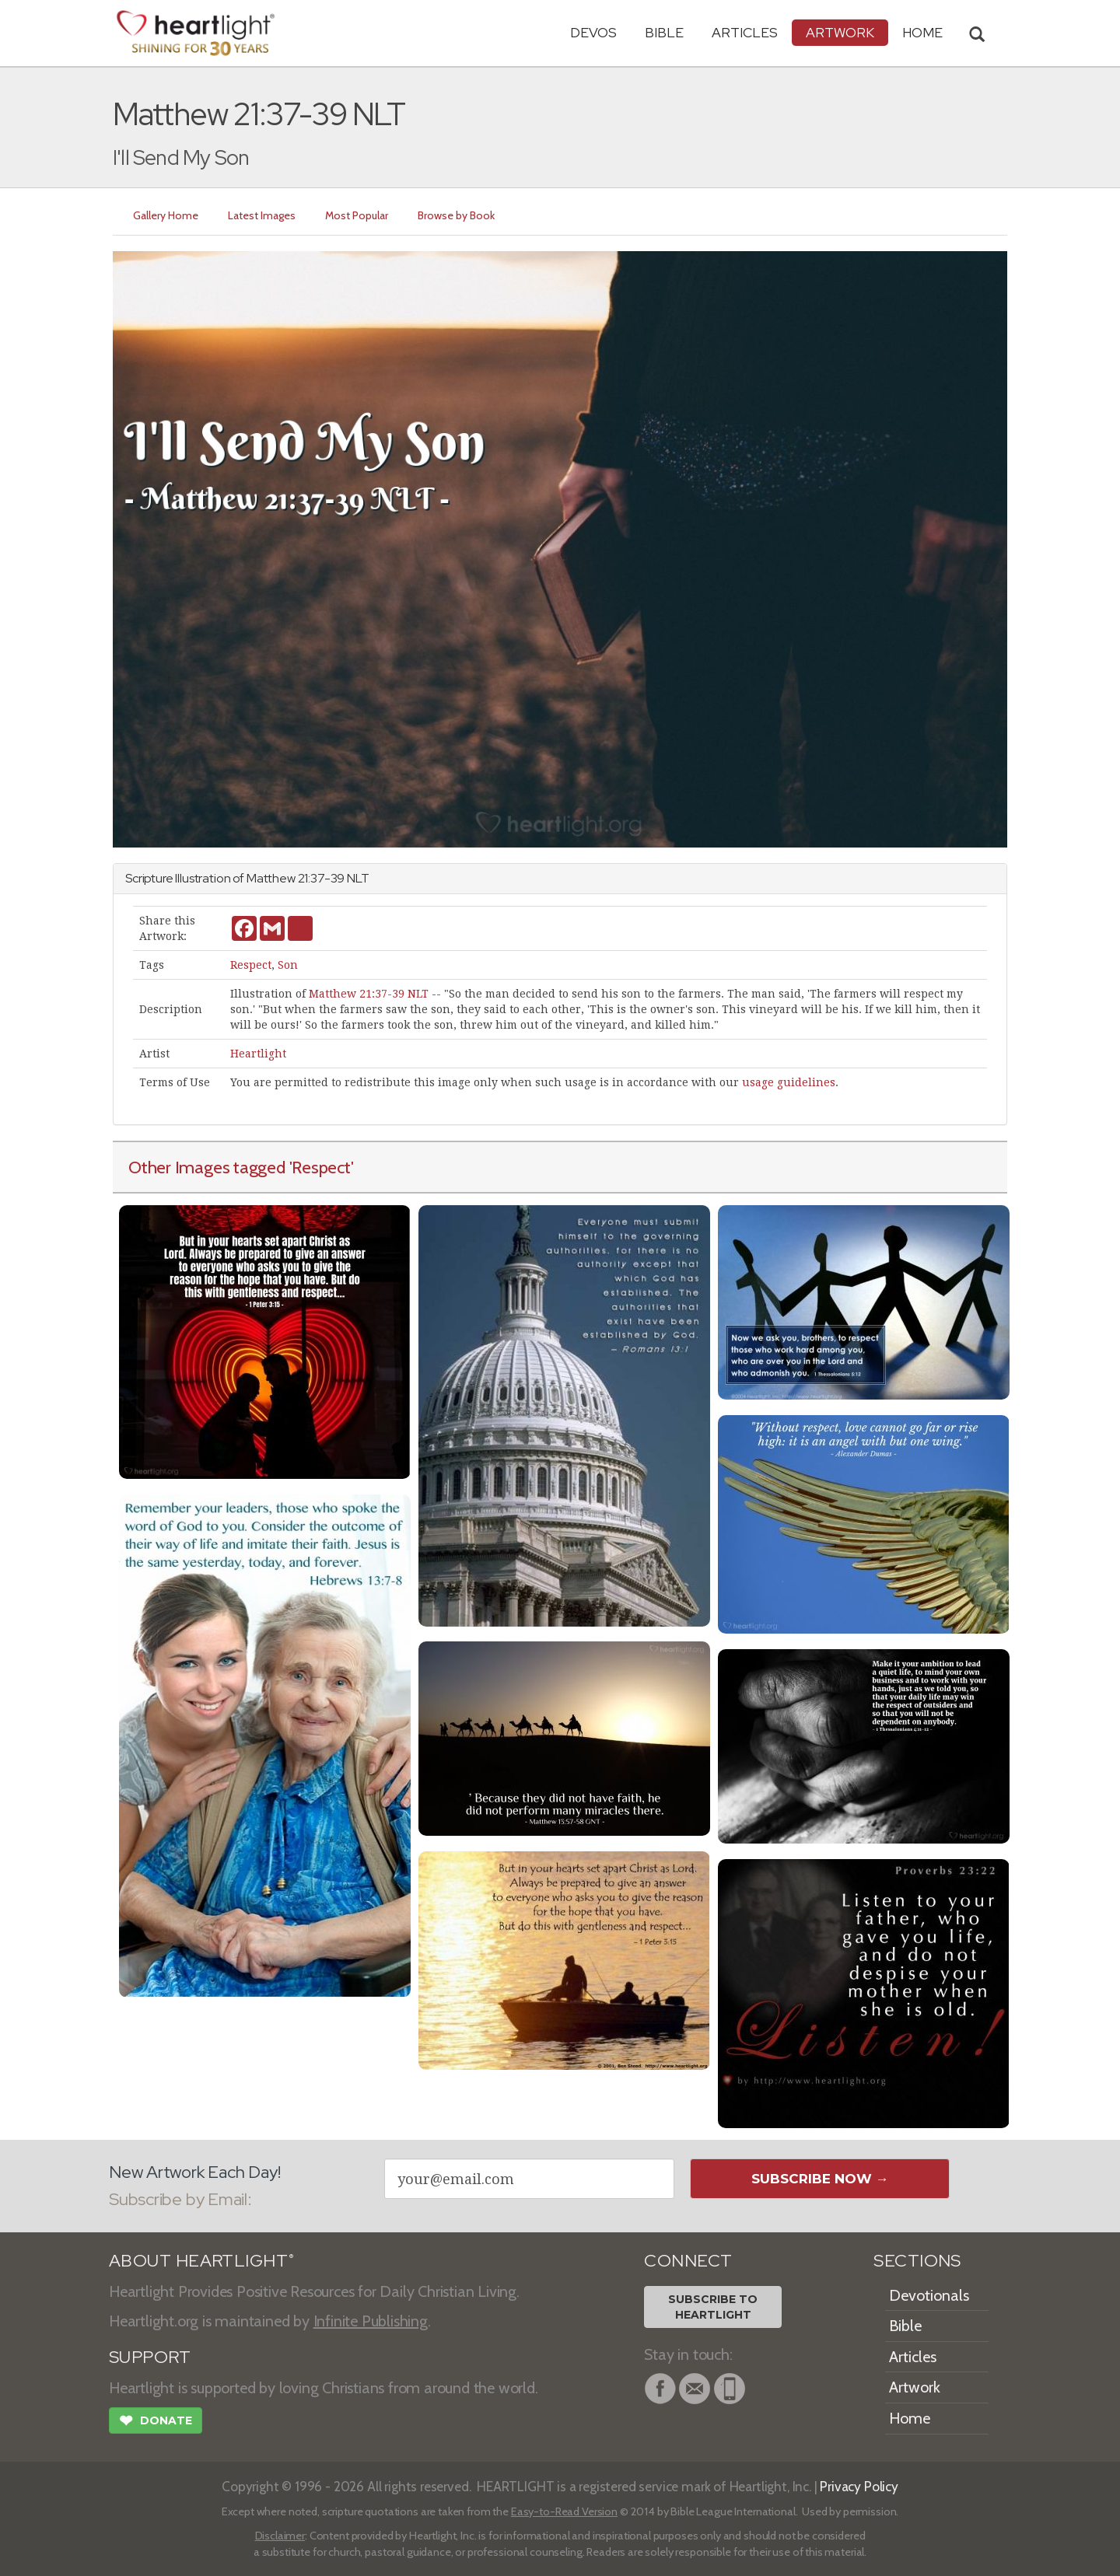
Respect (250, 965)
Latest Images (262, 215)
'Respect (320, 1167)
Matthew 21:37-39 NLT (369, 993)
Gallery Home (165, 215)
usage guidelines (788, 1082)
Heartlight (258, 1053)
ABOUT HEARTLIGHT (201, 2260)
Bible (664, 32)
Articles (745, 32)
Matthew (271, 878)
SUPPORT (150, 2357)
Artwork (840, 32)
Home (909, 2418)
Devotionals (929, 2295)
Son (288, 965)
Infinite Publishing (370, 2321)
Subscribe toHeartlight (713, 2307)
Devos (593, 32)
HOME (922, 32)
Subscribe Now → (820, 2178)
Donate (155, 2422)
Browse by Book (456, 215)
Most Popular (356, 215)
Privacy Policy (859, 2486)
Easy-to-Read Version (564, 2511)
